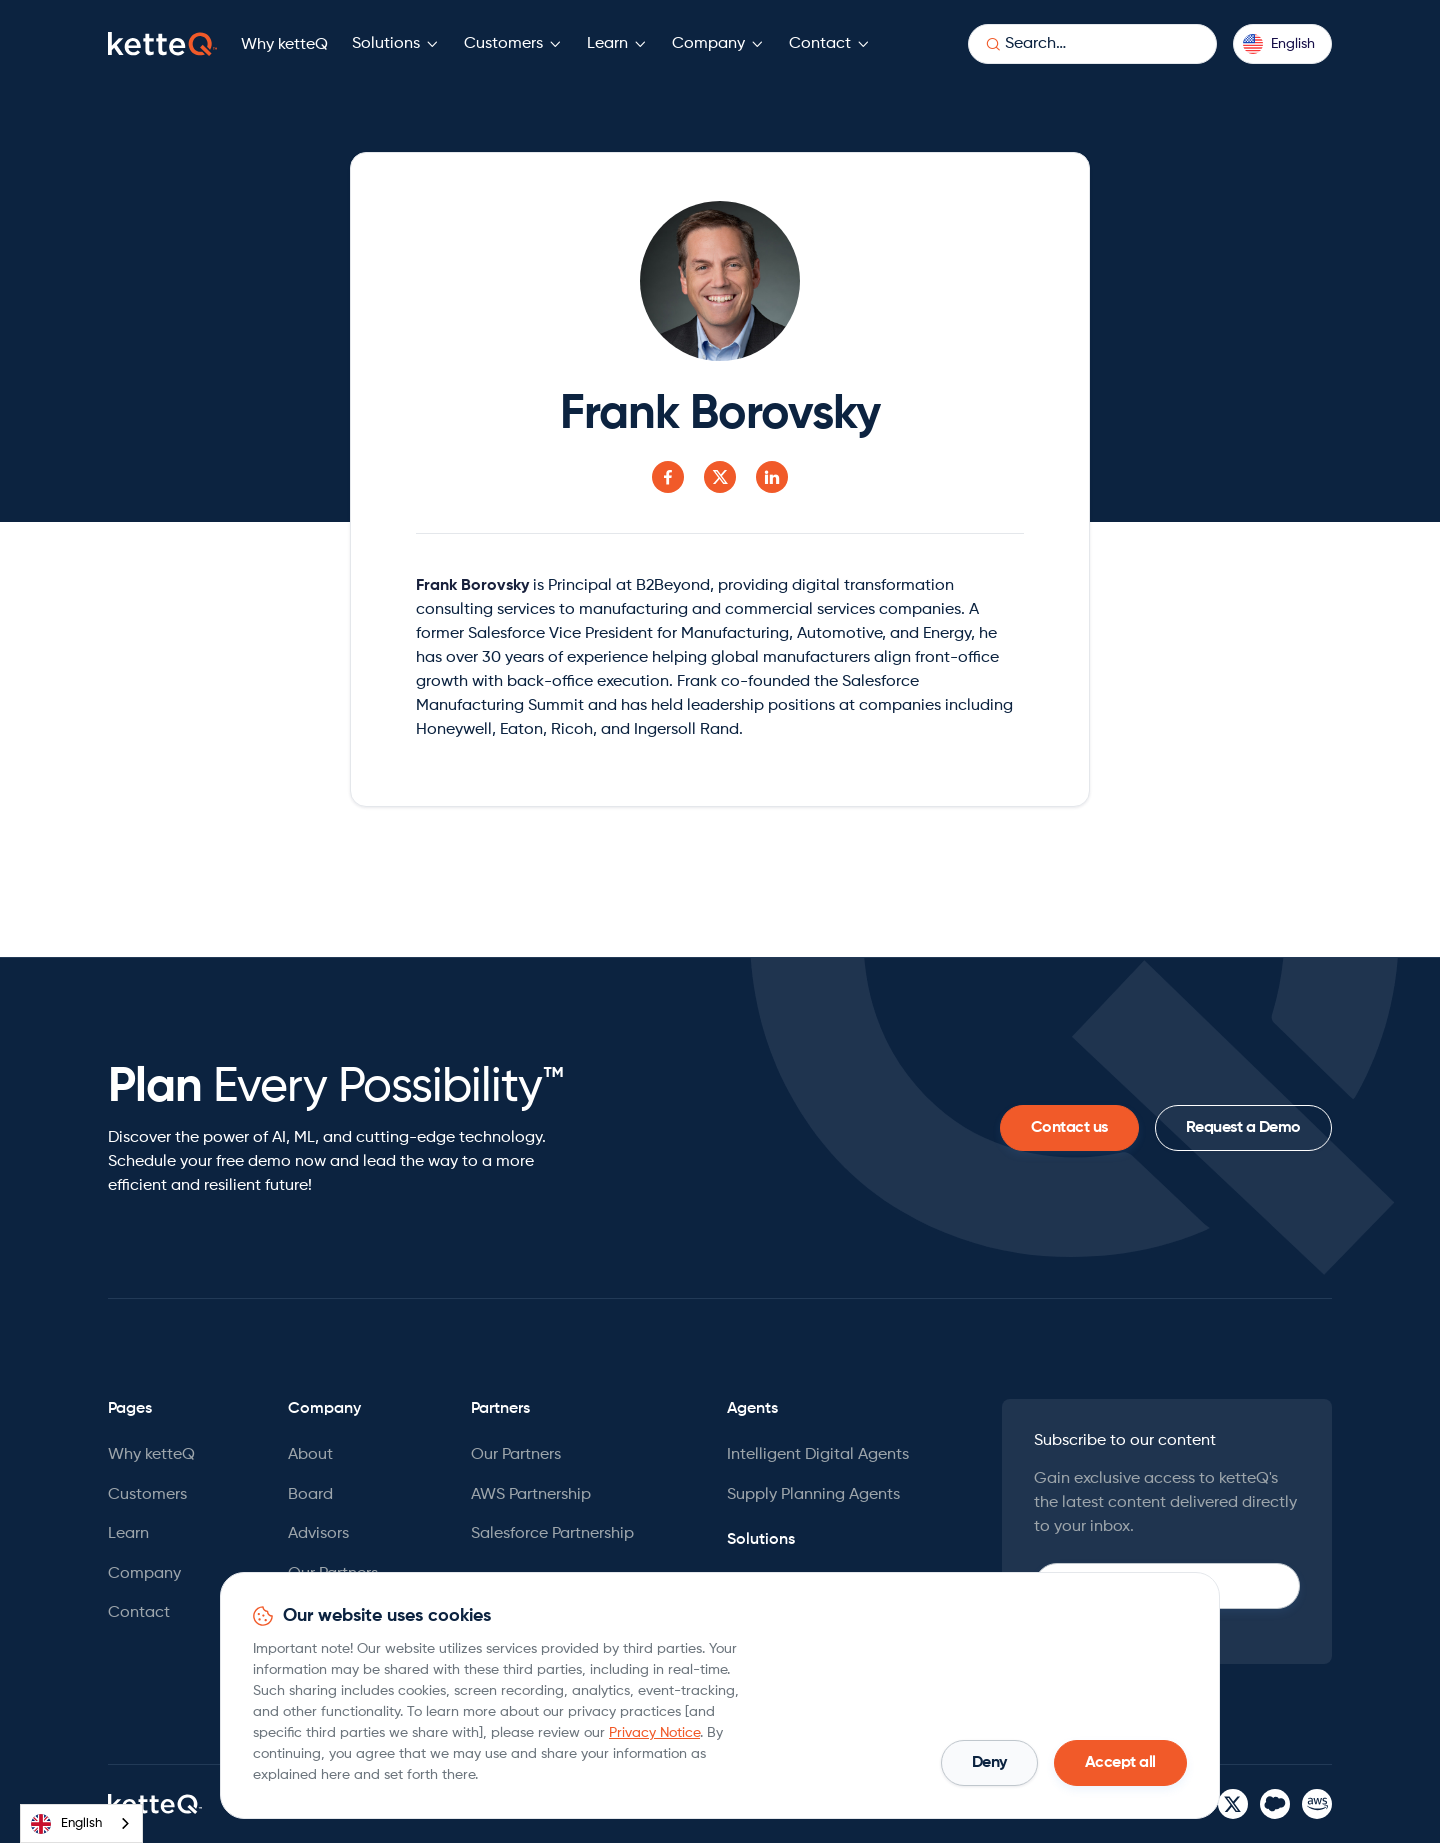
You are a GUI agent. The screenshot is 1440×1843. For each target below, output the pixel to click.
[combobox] (81, 1823)
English (66, 1824)
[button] (396, 44)
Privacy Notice (654, 1733)
